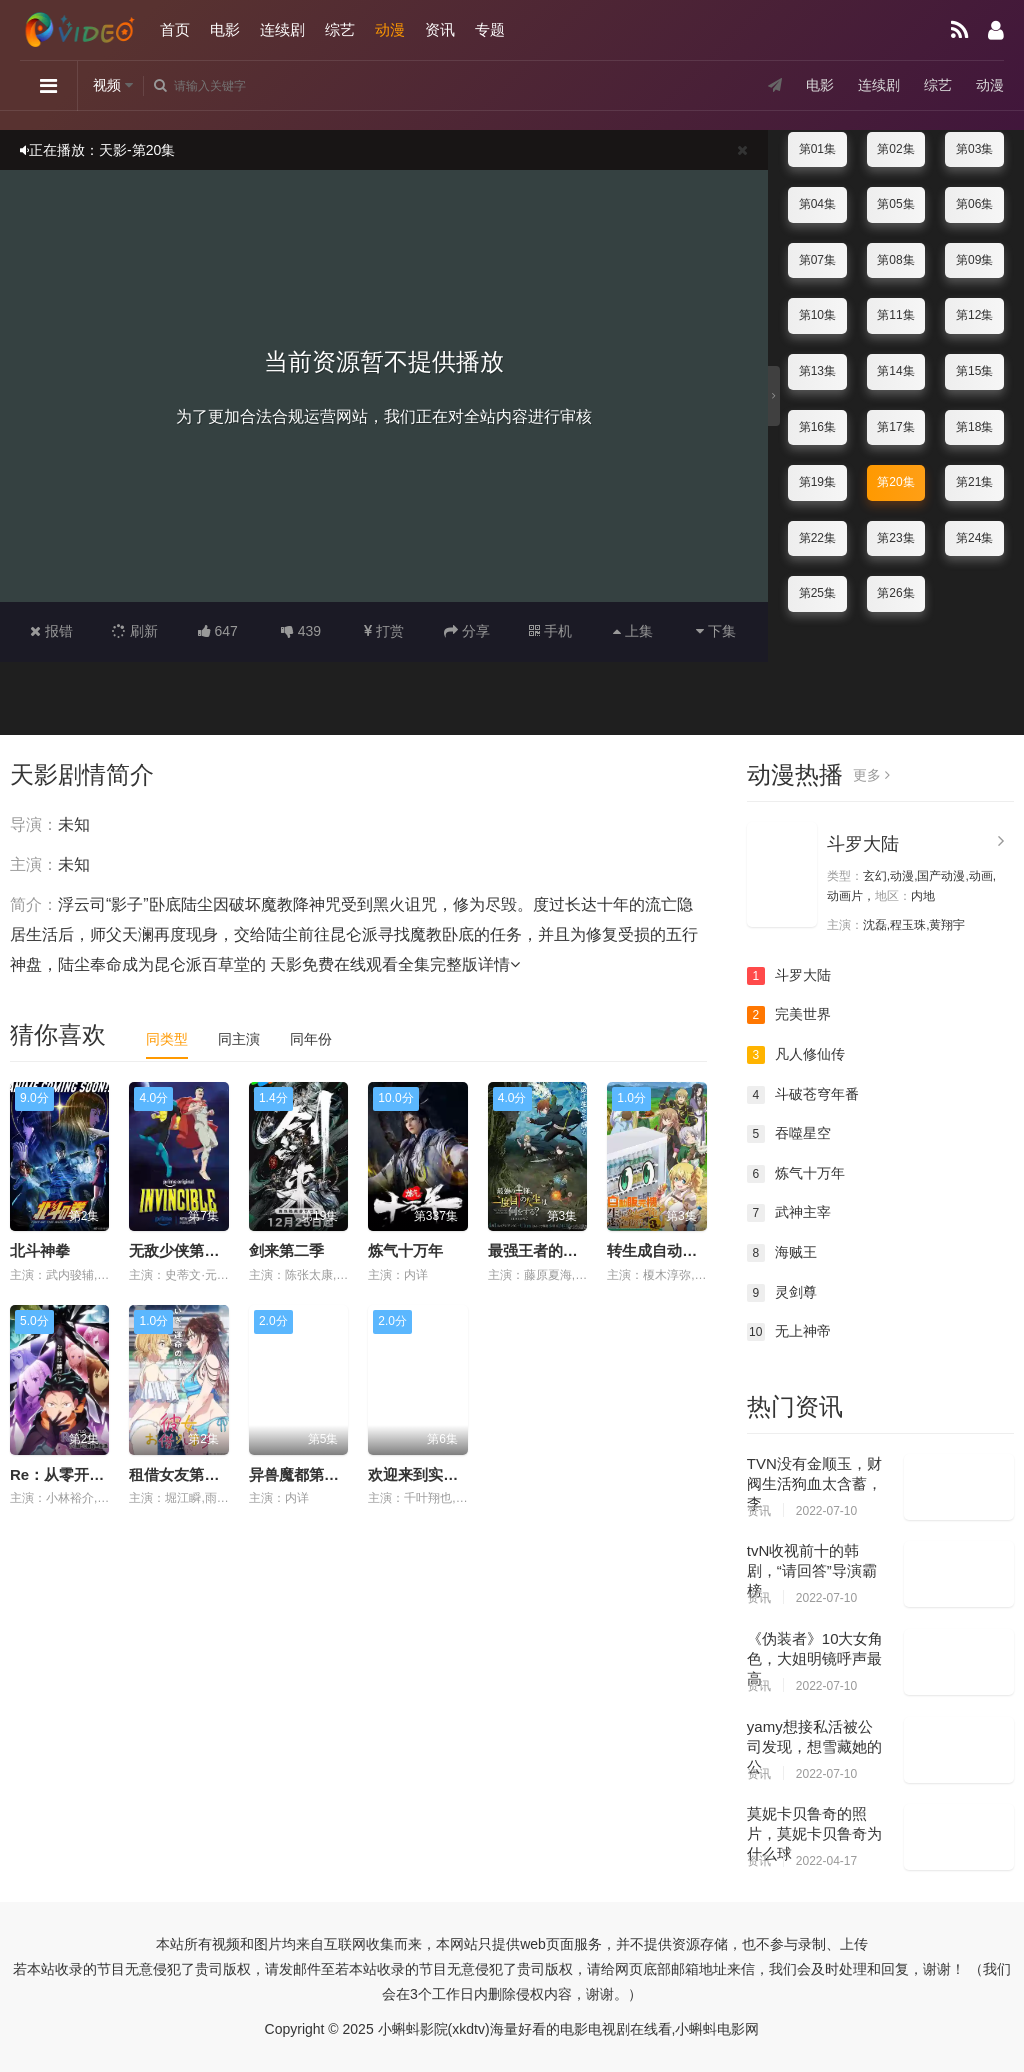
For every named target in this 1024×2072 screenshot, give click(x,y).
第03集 (974, 149)
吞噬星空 (789, 1134)
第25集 (817, 593)
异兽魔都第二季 (301, 1474)
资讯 (440, 29)
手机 (550, 631)
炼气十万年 (405, 1250)
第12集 (974, 315)
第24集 (974, 538)
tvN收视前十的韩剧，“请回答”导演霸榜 (812, 1570)
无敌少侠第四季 (181, 1250)
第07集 (817, 260)
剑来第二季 (286, 1250)
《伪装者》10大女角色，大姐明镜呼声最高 (815, 1658)
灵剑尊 (782, 1293)
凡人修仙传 (796, 1055)
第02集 (895, 149)
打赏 (384, 631)
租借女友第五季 (181, 1474)
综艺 (340, 29)
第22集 (817, 538)
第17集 (895, 427)
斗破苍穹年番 (803, 1095)
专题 (490, 29)
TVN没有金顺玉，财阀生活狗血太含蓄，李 (814, 1483)
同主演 (239, 1039)
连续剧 (282, 29)
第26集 (895, 593)
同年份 (311, 1039)
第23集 (895, 538)
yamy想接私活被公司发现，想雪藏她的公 (814, 1746)
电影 (225, 29)
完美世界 (789, 1015)
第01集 (817, 149)
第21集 (974, 482)
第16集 (817, 427)
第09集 (974, 260)
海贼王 (782, 1253)
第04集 (817, 204)
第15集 (974, 371)
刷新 (135, 631)
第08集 (895, 260)
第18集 (974, 427)
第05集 (895, 204)
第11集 (895, 315)
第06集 (974, 204)
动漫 (390, 29)
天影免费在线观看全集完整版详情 (395, 964)
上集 (633, 631)
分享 (467, 631)
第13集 (817, 371)
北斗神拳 (40, 1250)
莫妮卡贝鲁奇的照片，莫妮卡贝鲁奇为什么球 (814, 1833)
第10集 (817, 315)
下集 (716, 631)
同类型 (167, 1039)
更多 (871, 775)
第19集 (817, 482)
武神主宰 (789, 1213)
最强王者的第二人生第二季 (578, 1250)
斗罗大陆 (863, 844)
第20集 (895, 482)
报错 (51, 631)
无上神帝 (789, 1332)
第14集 (895, 371)
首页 (175, 29)
